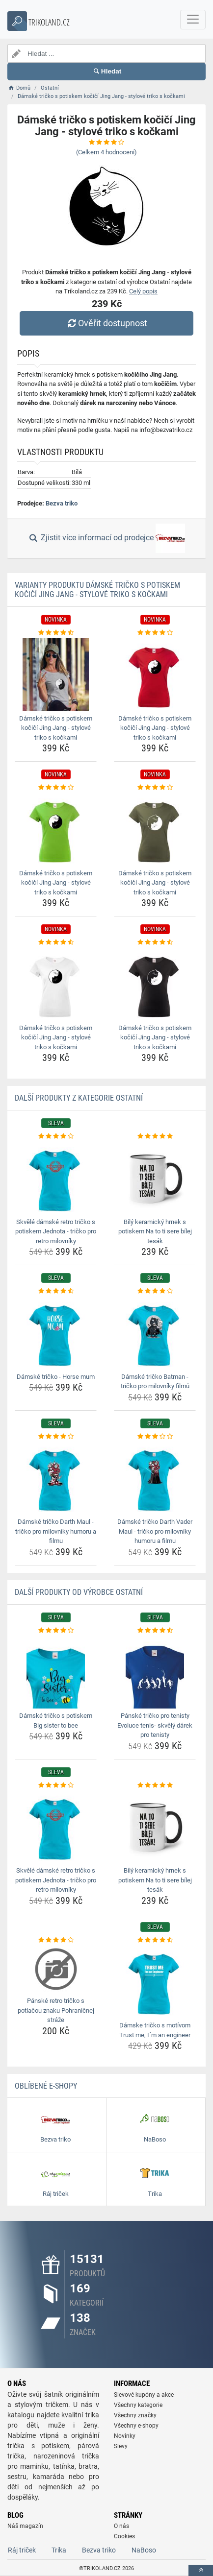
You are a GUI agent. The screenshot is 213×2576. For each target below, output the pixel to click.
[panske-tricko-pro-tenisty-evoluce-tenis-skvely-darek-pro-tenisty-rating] (154, 1631)
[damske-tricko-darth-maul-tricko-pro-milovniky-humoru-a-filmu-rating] (55, 1437)
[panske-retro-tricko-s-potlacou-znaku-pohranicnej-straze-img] (55, 1969)
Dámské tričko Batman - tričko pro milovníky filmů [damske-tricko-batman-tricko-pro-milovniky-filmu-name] (155, 1381)
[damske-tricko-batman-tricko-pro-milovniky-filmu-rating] (154, 1291)
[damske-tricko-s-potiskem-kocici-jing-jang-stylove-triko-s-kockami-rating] (55, 633)
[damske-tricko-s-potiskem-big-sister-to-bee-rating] (55, 1631)
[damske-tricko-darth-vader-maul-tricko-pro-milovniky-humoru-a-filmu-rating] (154, 1437)
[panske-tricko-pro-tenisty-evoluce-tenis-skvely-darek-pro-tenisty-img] (154, 1672)
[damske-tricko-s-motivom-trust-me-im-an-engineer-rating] (154, 1940)
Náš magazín (25, 2526)
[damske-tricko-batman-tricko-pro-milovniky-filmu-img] (154, 1333)
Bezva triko (62, 503)
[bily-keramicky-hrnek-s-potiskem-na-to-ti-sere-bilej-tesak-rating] (154, 1136)
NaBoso (144, 2550)
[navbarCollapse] (193, 19)
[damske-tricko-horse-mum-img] (55, 1333)
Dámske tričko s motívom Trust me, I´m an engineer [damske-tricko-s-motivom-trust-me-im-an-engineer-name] (154, 2030)
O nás (121, 2526)
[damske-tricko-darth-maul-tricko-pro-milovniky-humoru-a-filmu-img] (55, 1478)
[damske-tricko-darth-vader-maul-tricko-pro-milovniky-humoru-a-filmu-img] (154, 1478)
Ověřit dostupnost (106, 323)
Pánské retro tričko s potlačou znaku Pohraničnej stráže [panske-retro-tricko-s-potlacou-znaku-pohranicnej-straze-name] (56, 2010)
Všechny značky (135, 2415)
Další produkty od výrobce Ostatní (79, 1592)
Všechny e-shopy (136, 2425)
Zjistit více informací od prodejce (106, 538)
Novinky (124, 2435)
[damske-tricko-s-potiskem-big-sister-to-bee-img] (55, 1672)
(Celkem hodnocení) (106, 152)
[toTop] (200, 2570)
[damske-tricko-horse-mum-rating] (55, 1291)
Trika (59, 2550)
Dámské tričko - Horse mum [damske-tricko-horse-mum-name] (56, 1376)
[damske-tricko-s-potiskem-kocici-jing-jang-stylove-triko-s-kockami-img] (55, 674)
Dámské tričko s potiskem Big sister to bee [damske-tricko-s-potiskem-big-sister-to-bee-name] (55, 1720)
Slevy (121, 2446)
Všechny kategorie (138, 2405)
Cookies (124, 2536)
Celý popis (143, 291)
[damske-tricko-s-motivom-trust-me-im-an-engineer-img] (154, 1981)
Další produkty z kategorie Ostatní (79, 1098)
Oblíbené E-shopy (46, 2086)
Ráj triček (22, 2550)
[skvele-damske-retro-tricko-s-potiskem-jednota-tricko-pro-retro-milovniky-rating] (55, 1136)
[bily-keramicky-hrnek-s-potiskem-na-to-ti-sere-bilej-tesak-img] (154, 1178)
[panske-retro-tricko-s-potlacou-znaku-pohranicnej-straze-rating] (55, 1940)
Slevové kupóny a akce (144, 2394)
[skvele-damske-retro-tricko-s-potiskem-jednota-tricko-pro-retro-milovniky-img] (55, 1178)
